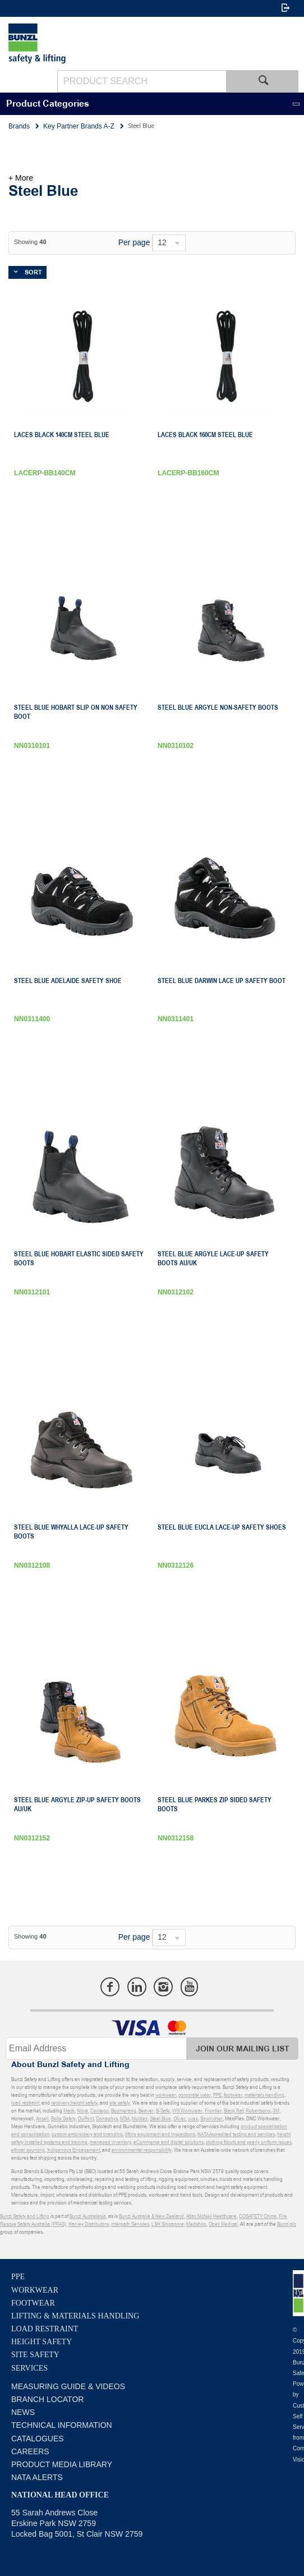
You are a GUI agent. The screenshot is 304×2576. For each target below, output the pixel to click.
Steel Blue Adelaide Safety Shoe (68, 981)
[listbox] (169, 243)
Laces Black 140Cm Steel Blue (61, 435)
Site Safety (35, 2354)
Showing (30, 241)
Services (29, 2368)
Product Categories (47, 104)
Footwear (33, 2303)
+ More (20, 177)
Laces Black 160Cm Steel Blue (205, 435)
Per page (134, 242)
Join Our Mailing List (242, 2049)
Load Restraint (44, 2329)
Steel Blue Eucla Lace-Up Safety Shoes (222, 1527)
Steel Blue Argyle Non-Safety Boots (218, 707)
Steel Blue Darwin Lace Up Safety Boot (221, 981)
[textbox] (141, 81)
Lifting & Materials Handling (75, 2316)
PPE (18, 2276)
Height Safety (41, 2342)
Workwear (34, 2290)
